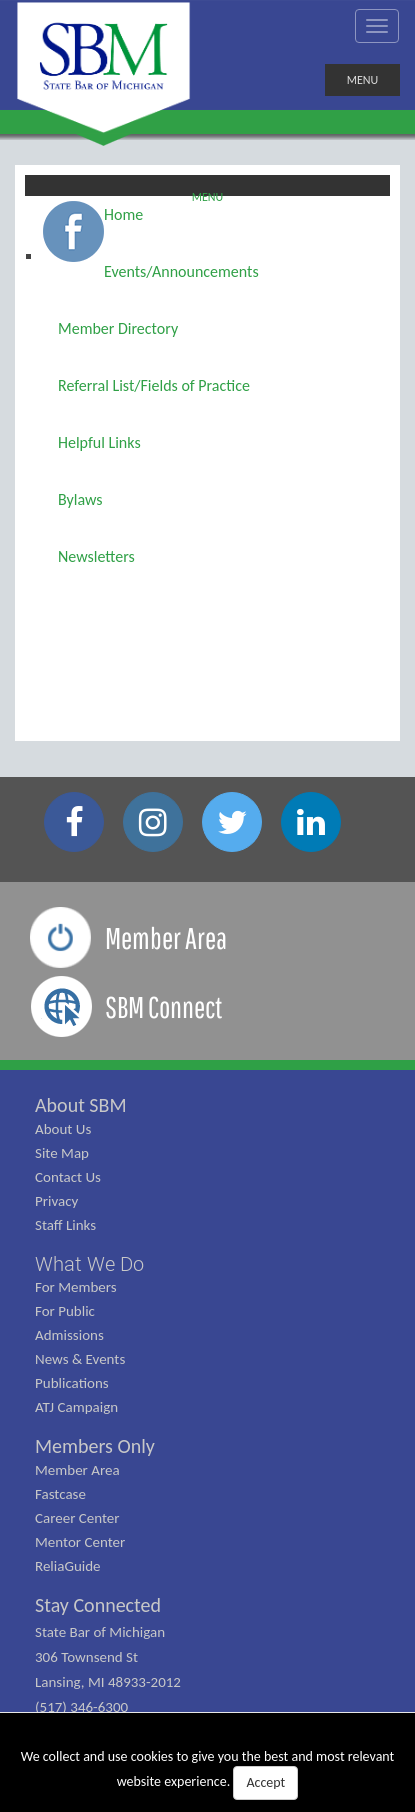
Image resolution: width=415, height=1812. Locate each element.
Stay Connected (98, 1605)
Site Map (62, 1153)
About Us (63, 1129)
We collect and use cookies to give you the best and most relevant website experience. (208, 1774)
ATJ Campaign (76, 1407)
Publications (72, 1383)
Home (123, 214)
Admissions (69, 1335)
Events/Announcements (181, 271)
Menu (208, 193)
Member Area (77, 1470)
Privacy (56, 1201)
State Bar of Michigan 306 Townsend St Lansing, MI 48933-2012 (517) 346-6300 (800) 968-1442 (108, 1682)
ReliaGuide (68, 1566)
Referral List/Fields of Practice (154, 385)
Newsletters (96, 556)
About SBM (81, 1105)
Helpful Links (99, 442)
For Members (76, 1287)
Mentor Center (80, 1542)
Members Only (95, 1446)
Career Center (77, 1518)
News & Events (80, 1359)
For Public (65, 1311)
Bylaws (80, 499)
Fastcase (60, 1494)
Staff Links (65, 1225)
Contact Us (68, 1177)
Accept (265, 1782)
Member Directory (118, 328)
